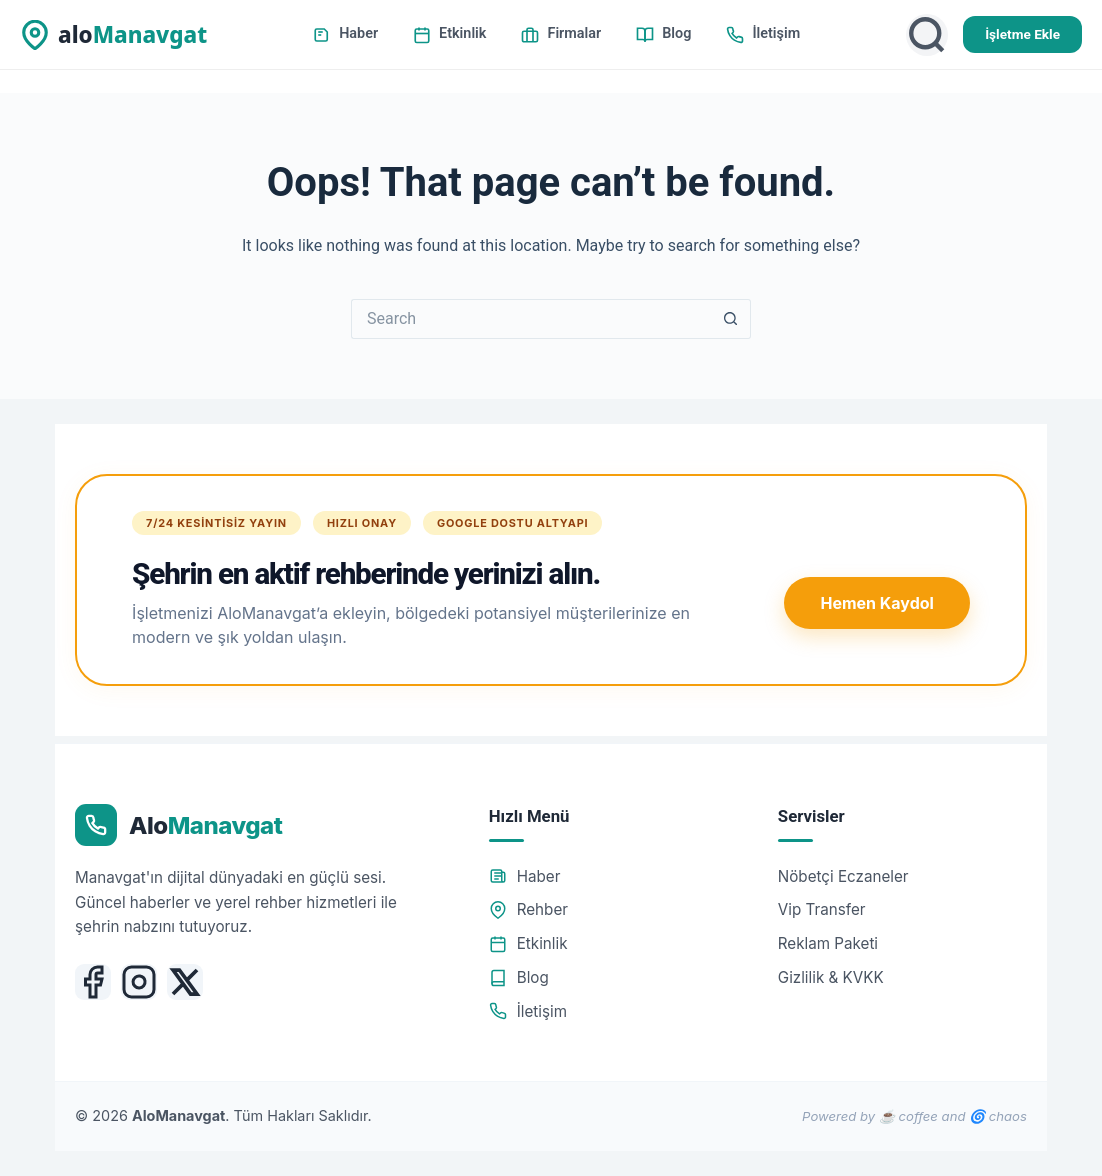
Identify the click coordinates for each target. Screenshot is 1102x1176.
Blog (663, 34)
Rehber (528, 909)
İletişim (763, 34)
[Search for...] (531, 319)
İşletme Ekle (1022, 34)
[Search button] (731, 319)
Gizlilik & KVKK (831, 977)
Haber (345, 34)
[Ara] (927, 35)
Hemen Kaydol (876, 603)
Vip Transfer (822, 909)
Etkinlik (449, 34)
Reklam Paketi (828, 943)
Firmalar (561, 34)
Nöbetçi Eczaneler (843, 876)
